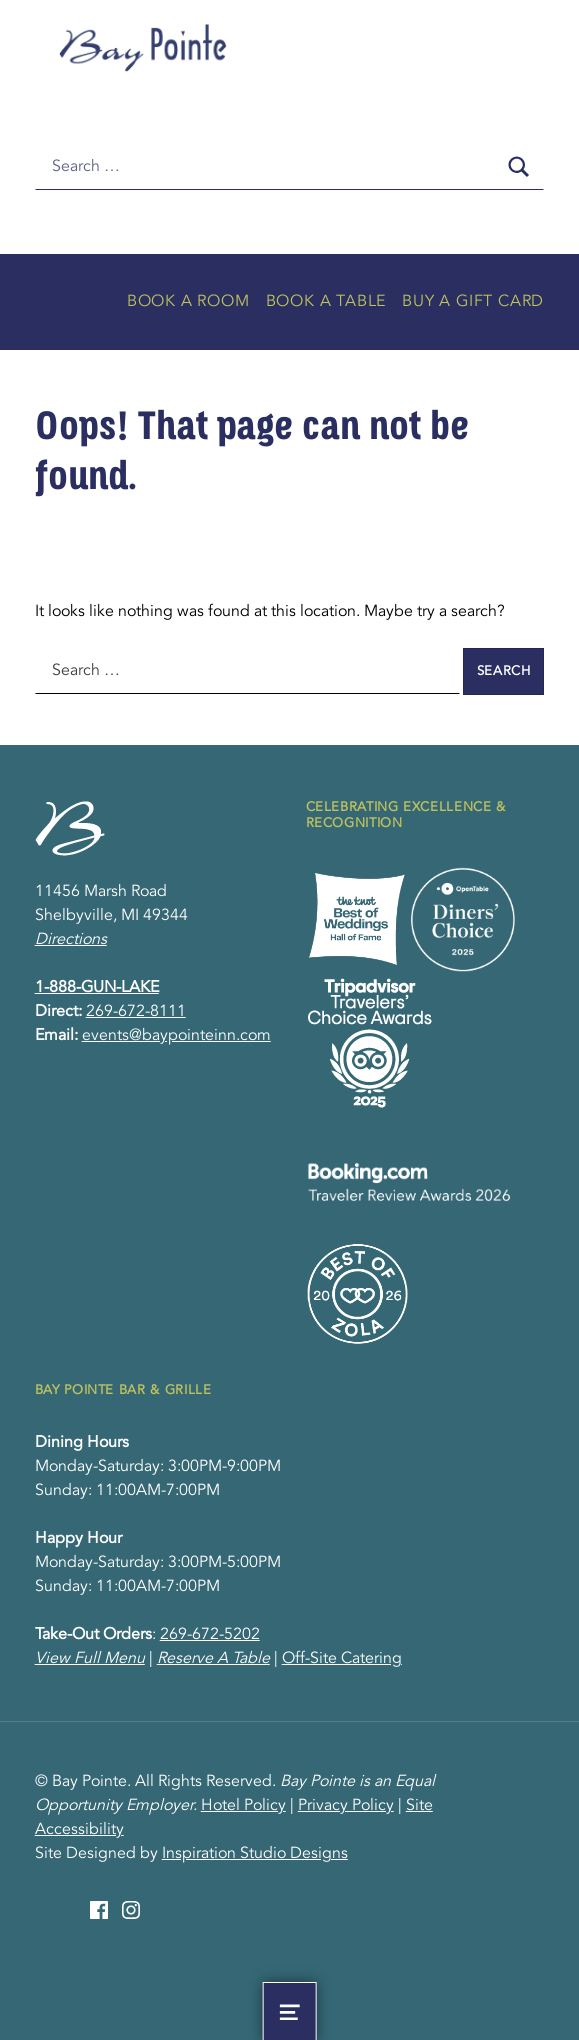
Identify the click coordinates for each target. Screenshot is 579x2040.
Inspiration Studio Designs (255, 1854)
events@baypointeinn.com (176, 1036)
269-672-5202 (210, 1635)
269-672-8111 (136, 1012)
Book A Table (326, 302)
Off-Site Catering (342, 1659)
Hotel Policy (243, 1806)
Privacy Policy (346, 1806)
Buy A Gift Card (473, 302)
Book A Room (188, 302)
